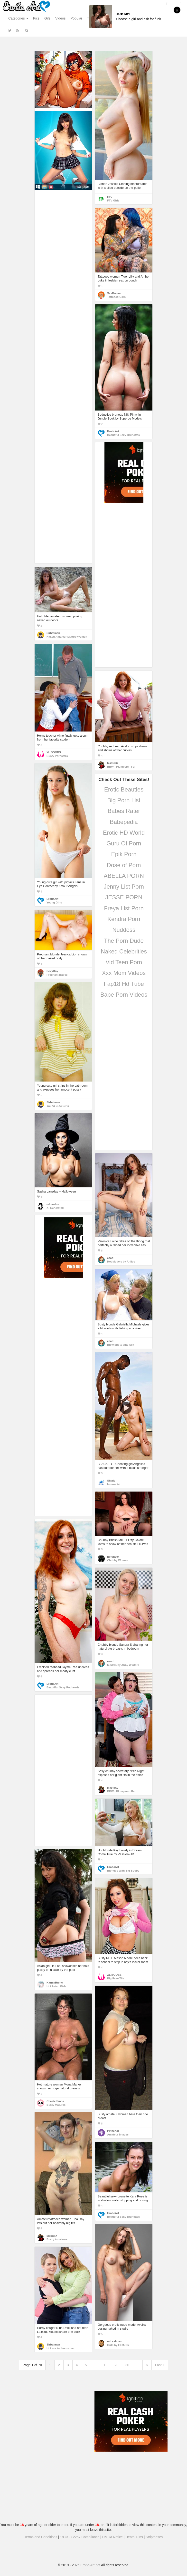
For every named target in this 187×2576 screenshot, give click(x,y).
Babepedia (124, 822)
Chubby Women (117, 1560)
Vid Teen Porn (124, 962)
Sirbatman (53, 632)
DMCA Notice (112, 2537)
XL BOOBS (54, 752)
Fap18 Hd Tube (124, 984)
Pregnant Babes (57, 974)
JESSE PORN (123, 897)
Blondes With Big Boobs (123, 1870)
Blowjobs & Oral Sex (120, 1344)
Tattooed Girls (116, 296)
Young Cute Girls (58, 1105)
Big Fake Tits (115, 1978)
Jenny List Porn (124, 886)
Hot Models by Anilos (121, 1261)
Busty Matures (56, 2104)
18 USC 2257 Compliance (80, 2537)
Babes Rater (124, 811)
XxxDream (114, 293)
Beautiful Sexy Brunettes (123, 434)
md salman (114, 2341)
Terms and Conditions (40, 2537)
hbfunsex (113, 1556)
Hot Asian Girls (56, 1986)
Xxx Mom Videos (124, 973)
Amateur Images (118, 2134)
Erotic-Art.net (90, 2565)
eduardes (53, 1204)
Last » (159, 2365)
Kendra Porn (123, 919)
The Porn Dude (124, 940)
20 (116, 2365)
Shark (111, 1480)
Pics (36, 18)
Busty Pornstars (57, 755)
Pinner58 (113, 2130)
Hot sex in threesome (61, 2348)
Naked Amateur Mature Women (67, 636)
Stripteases (154, 2537)
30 (127, 2365)
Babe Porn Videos (123, 994)
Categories (18, 18)
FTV (109, 197)
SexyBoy (52, 971)
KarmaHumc (55, 1982)
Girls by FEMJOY (118, 2345)
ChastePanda (55, 2101)
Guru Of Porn (123, 843)
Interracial (113, 1484)
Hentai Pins (134, 2537)
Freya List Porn (124, 908)
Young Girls (54, 902)
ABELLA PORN (124, 875)
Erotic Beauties (123, 789)
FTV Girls (113, 200)
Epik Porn (123, 854)
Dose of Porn (124, 865)
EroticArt (113, 431)
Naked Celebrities (124, 951)
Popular (76, 18)
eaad (110, 1257)
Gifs (47, 18)
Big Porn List (123, 800)
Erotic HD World (124, 832)
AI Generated (55, 1207)
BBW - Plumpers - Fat (121, 766)
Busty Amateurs (57, 2239)
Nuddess (123, 929)
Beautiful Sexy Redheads (63, 1687)
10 (106, 2365)
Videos (60, 18)
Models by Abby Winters (123, 1665)
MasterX (112, 763)
